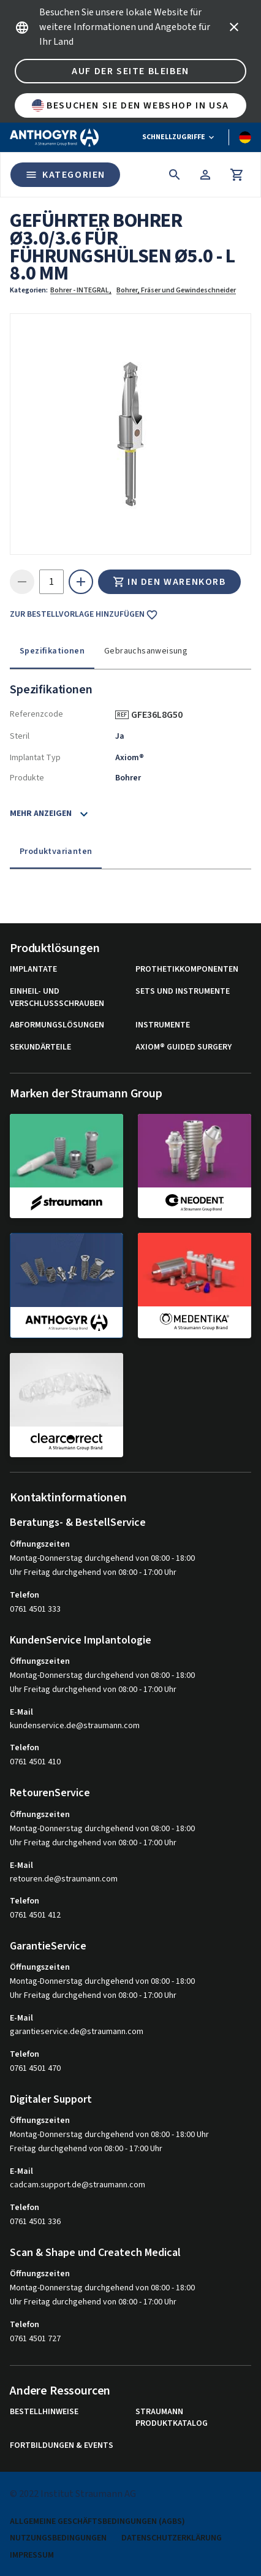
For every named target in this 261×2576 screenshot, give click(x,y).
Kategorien (65, 174)
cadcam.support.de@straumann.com (77, 2185)
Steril (19, 736)
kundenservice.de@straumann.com (75, 1726)
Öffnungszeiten (40, 1544)
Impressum (32, 2555)
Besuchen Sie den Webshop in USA (130, 105)
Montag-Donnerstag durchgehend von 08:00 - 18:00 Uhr (109, 2134)
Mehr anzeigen (41, 813)
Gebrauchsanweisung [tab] (145, 651)
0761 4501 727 (35, 2339)
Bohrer (128, 778)
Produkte (27, 778)
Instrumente (162, 1025)
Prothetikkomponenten (186, 969)
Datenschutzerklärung (171, 2538)
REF (122, 715)
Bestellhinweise (44, 2412)
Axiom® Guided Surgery (183, 1047)
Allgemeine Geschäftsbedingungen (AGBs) (97, 2522)
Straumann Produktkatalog (171, 2418)
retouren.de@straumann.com (64, 1879)
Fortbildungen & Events (61, 2446)
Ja (119, 736)
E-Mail (21, 1712)
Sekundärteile (40, 1047)
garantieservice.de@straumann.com (76, 2032)
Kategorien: (29, 290)
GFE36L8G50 (161, 715)
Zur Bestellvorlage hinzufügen (84, 615)
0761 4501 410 (35, 1762)
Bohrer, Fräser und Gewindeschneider (176, 290)
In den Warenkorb (169, 582)
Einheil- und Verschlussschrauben (57, 998)
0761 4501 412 (35, 1915)
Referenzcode (36, 714)
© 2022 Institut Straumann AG (73, 2494)
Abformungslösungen (57, 1025)
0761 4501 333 (35, 1609)
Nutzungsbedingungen (58, 2538)
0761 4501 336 (35, 2222)
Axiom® (129, 758)
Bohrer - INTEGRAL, (81, 290)
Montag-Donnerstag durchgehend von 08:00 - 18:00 (102, 1558)
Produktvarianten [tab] (56, 851)
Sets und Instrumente (182, 991)
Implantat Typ (35, 758)
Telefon (24, 1595)
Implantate (33, 969)
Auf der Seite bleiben (130, 71)
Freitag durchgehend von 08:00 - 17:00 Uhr (86, 2149)
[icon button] (234, 27)
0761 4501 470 (35, 2068)
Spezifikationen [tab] (52, 651)
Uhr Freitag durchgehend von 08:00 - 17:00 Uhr (93, 1572)
